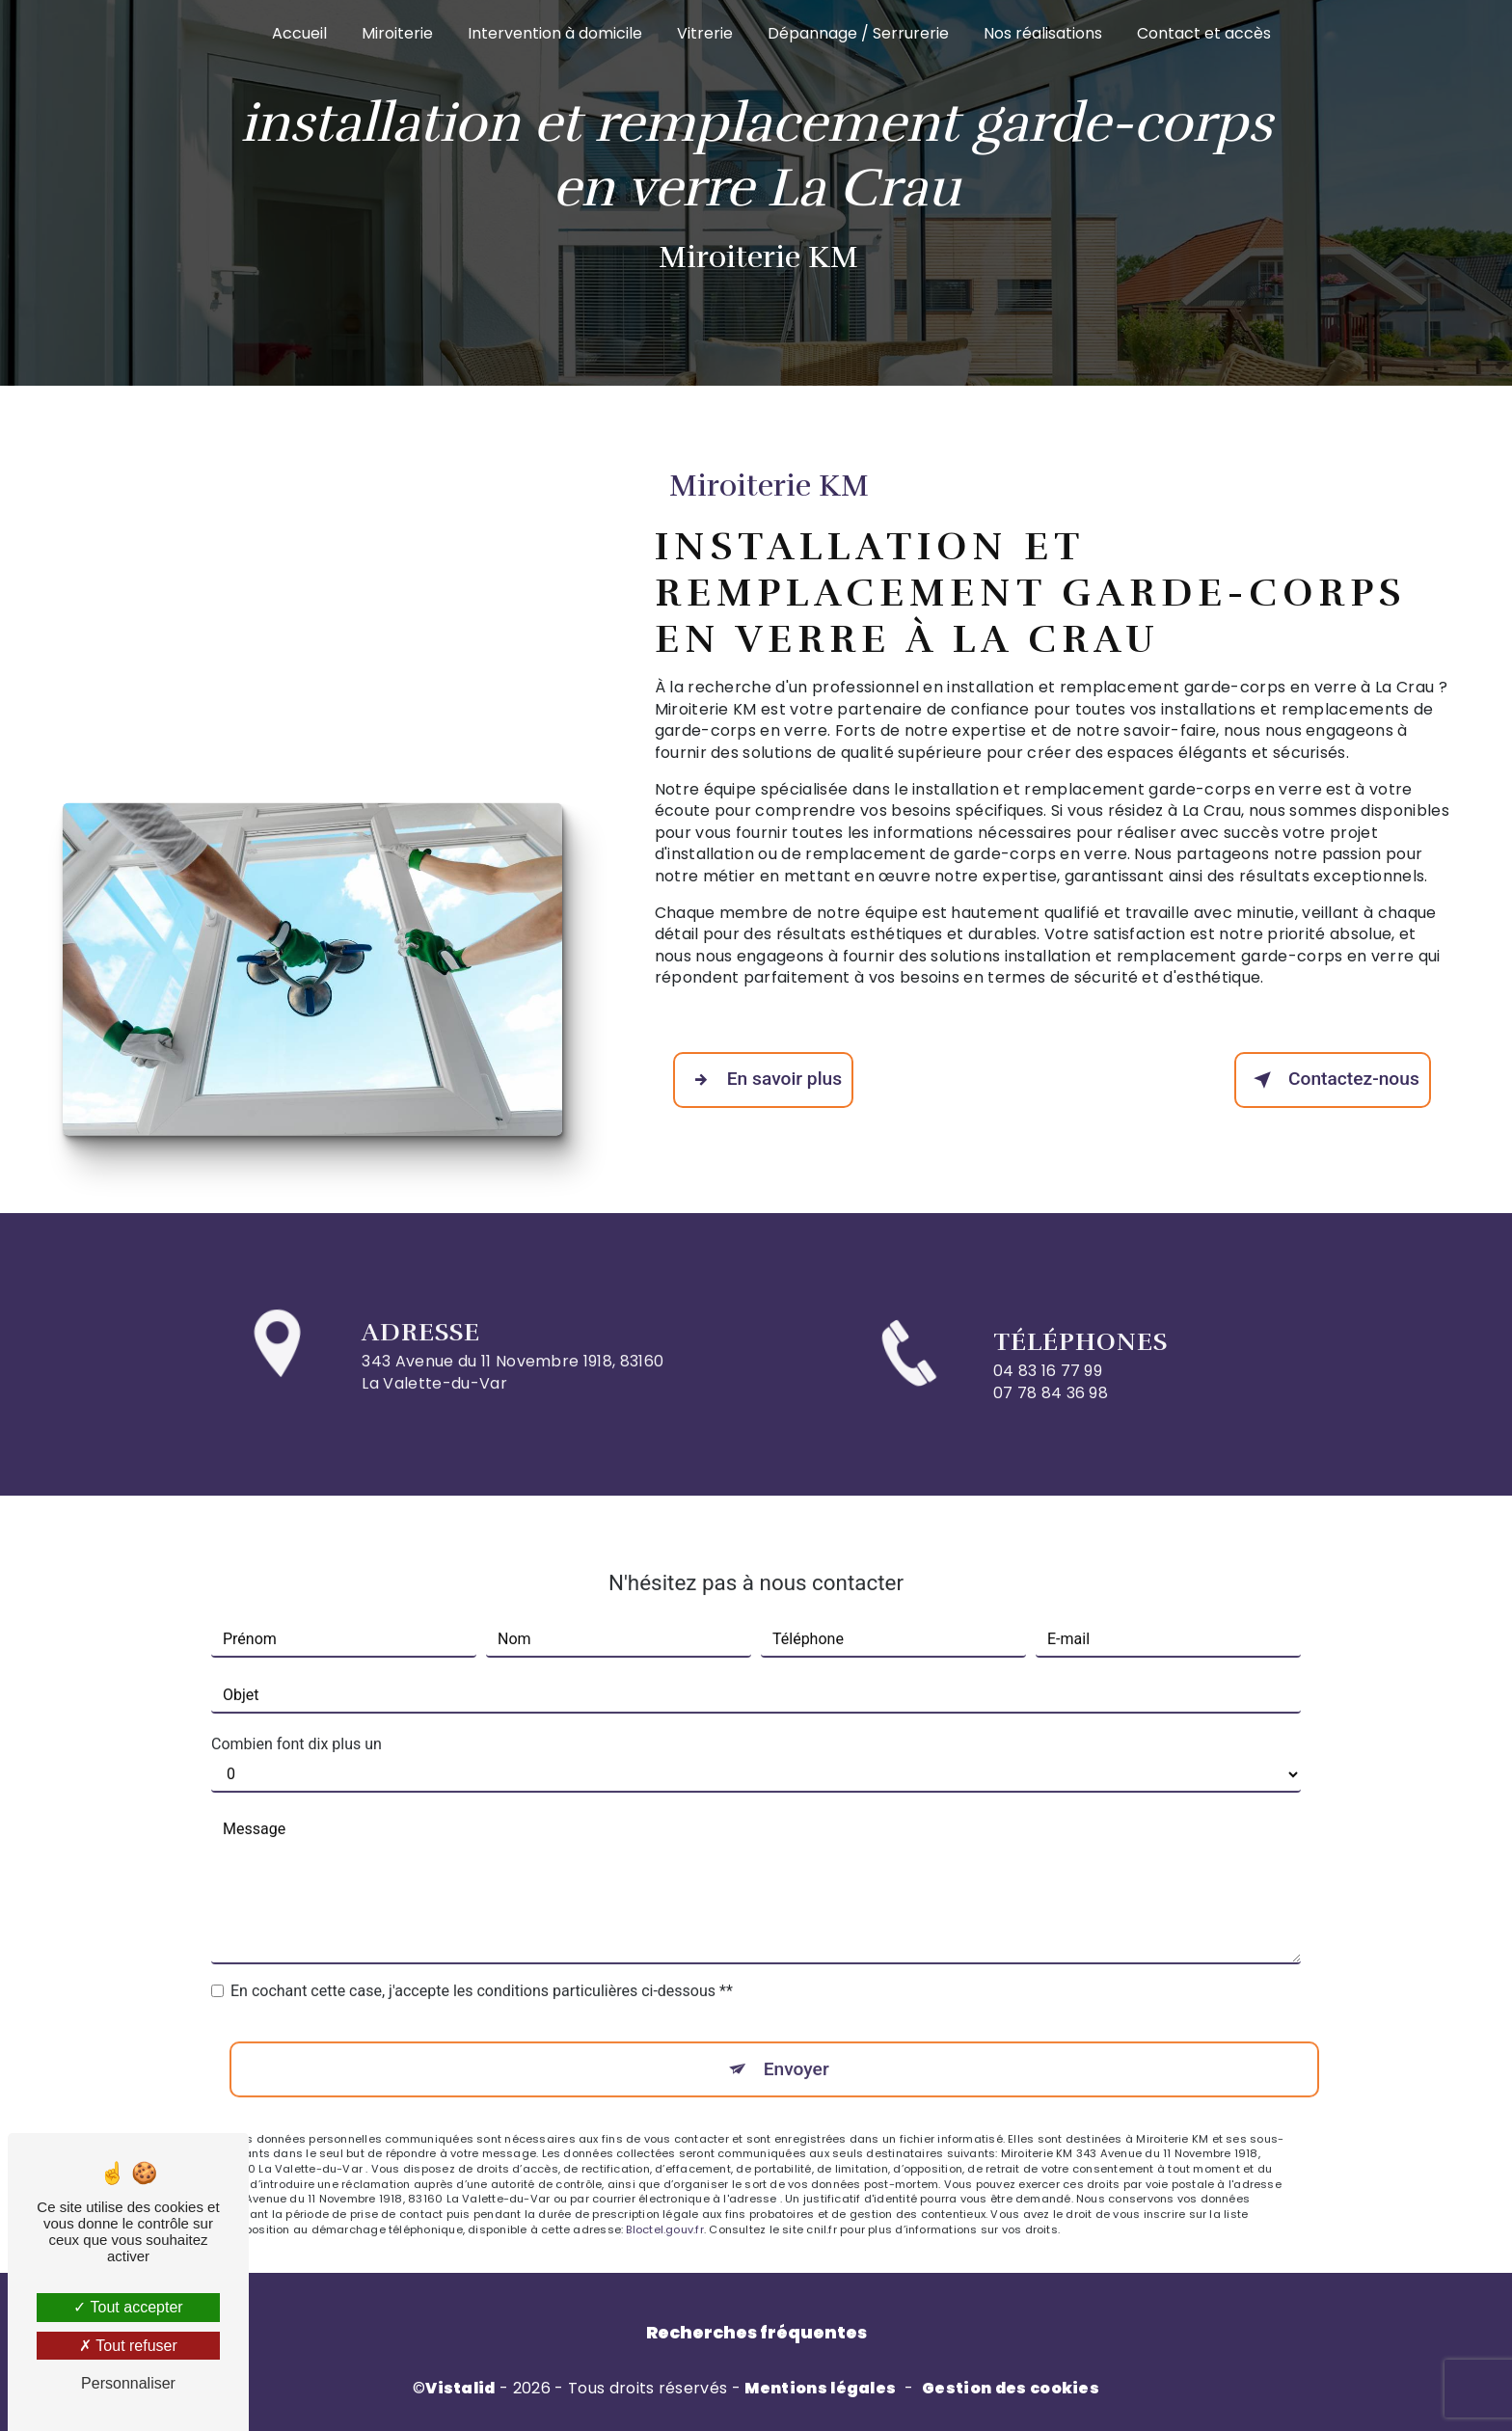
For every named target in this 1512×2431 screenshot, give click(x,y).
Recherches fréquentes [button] (756, 2332)
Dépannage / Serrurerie (858, 33)
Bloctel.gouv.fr (664, 2205)
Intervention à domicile (555, 33)
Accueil (299, 33)
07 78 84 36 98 (1050, 1416)
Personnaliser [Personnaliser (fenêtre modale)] (128, 2383)
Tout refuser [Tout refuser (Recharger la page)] (128, 2345)
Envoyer (796, 2045)
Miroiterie (397, 33)
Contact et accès (1204, 33)
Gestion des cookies (1010, 2388)
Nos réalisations (1043, 33)
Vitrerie (705, 33)
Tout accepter (127, 2307)
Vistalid (460, 2388)
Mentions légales (820, 2388)
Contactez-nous (1332, 1080)
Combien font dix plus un (296, 1721)
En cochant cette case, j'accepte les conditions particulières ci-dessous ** (481, 1967)
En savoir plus (763, 1080)
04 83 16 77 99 (1047, 1395)
